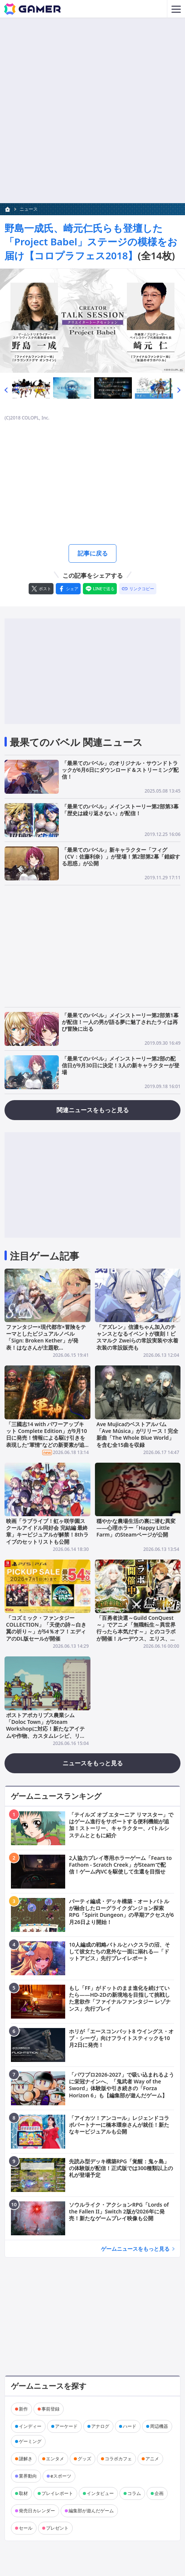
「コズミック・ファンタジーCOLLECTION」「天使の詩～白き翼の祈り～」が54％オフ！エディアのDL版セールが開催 (46, 1628)
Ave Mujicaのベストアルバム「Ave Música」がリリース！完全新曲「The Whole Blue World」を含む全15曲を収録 (137, 1434)
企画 (159, 2493)
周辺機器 (159, 2426)
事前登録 (50, 2409)
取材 (23, 2493)
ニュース (29, 209)
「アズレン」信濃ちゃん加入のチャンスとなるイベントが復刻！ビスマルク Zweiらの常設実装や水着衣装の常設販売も (137, 1337)
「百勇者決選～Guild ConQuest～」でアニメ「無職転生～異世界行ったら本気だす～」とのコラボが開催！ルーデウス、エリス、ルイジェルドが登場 (136, 1631)
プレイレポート (57, 2493)
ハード (129, 2426)
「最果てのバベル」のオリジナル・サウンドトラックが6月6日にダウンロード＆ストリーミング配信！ (120, 769)
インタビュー (100, 2493)
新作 (23, 2409)
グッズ (84, 2458)
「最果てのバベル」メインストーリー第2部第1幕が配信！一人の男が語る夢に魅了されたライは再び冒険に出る (120, 1022)
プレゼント (57, 2528)
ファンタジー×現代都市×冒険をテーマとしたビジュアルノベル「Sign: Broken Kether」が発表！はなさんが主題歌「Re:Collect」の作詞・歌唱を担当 (46, 1344)
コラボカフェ (118, 2458)
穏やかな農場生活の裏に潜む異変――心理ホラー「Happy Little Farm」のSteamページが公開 (136, 1527)
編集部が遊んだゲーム (91, 2510)
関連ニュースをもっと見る (93, 1110)
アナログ (100, 2426)
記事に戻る (93, 553)
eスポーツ (60, 2476)
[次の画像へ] (92, 321)
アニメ (152, 2458)
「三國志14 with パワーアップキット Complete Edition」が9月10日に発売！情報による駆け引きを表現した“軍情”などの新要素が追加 (46, 1437)
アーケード (66, 2426)
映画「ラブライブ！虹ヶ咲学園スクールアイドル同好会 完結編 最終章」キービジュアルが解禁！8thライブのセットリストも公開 (47, 1531)
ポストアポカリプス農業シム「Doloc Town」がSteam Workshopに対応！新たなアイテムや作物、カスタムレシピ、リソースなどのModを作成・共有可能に (46, 1732)
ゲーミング (30, 2441)
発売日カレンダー (37, 2510)
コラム (134, 2493)
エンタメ (55, 2458)
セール (25, 2528)
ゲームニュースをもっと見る (135, 2248)
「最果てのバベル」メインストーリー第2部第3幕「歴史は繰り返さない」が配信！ (120, 810)
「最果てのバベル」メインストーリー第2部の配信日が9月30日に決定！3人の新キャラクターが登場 (120, 1065)
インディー (30, 2426)
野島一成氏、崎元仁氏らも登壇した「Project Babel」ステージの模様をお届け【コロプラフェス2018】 (91, 241)
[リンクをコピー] (137, 588)
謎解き (25, 2458)
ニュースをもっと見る (93, 1763)
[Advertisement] (92, 71)
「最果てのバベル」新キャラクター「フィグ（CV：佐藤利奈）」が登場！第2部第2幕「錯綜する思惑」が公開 (121, 856)
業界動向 (28, 2476)
